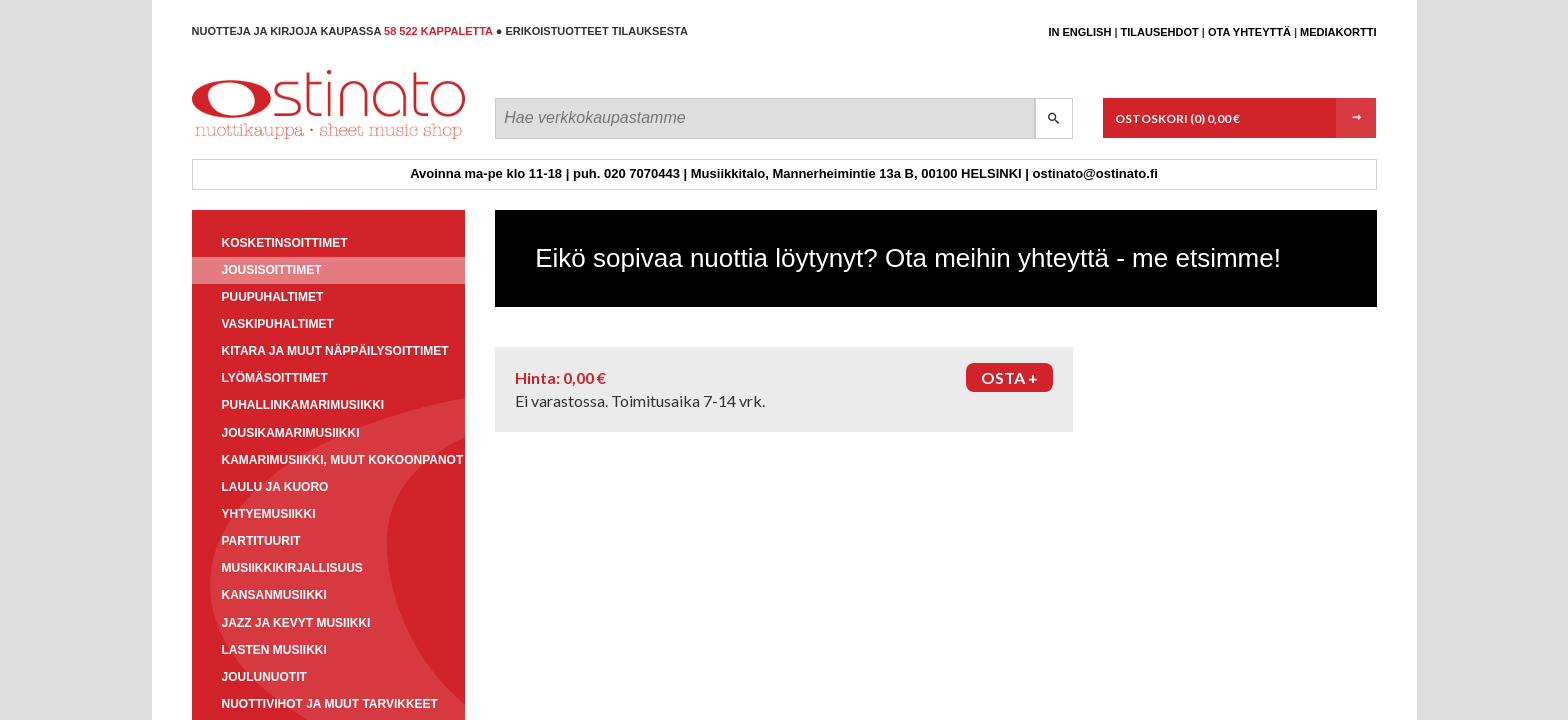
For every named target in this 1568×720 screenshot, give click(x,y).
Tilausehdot (1160, 32)
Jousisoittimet (272, 270)
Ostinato (282, 138)
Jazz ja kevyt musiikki (296, 623)
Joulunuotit (264, 677)
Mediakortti (1338, 32)
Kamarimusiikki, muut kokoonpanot (343, 460)
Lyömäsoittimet (275, 378)
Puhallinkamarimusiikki (303, 405)
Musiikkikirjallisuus (292, 568)
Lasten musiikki (274, 650)
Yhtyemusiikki (269, 514)
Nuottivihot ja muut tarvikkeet (330, 704)
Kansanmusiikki (274, 595)
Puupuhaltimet (273, 297)
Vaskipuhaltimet (278, 324)
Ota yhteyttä (1249, 32)
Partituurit (261, 541)
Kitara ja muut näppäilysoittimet (335, 351)
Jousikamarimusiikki (291, 433)
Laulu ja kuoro (275, 487)
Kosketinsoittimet (285, 243)
